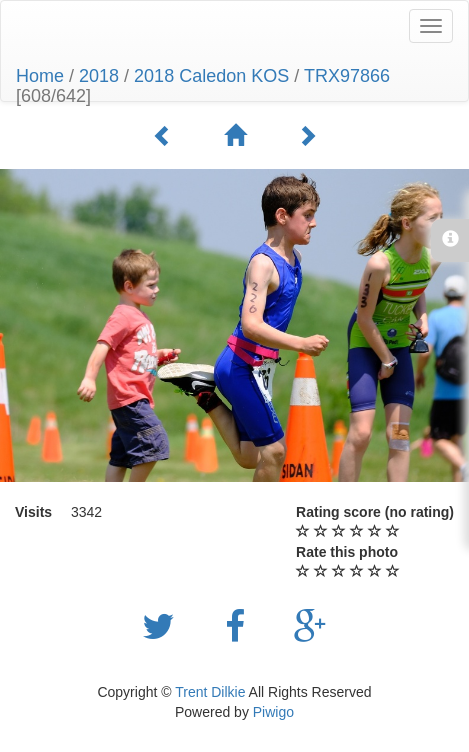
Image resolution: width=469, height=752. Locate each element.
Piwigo (273, 712)
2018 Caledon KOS (211, 76)
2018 (99, 76)
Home (40, 76)
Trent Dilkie (210, 692)
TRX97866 (347, 76)
